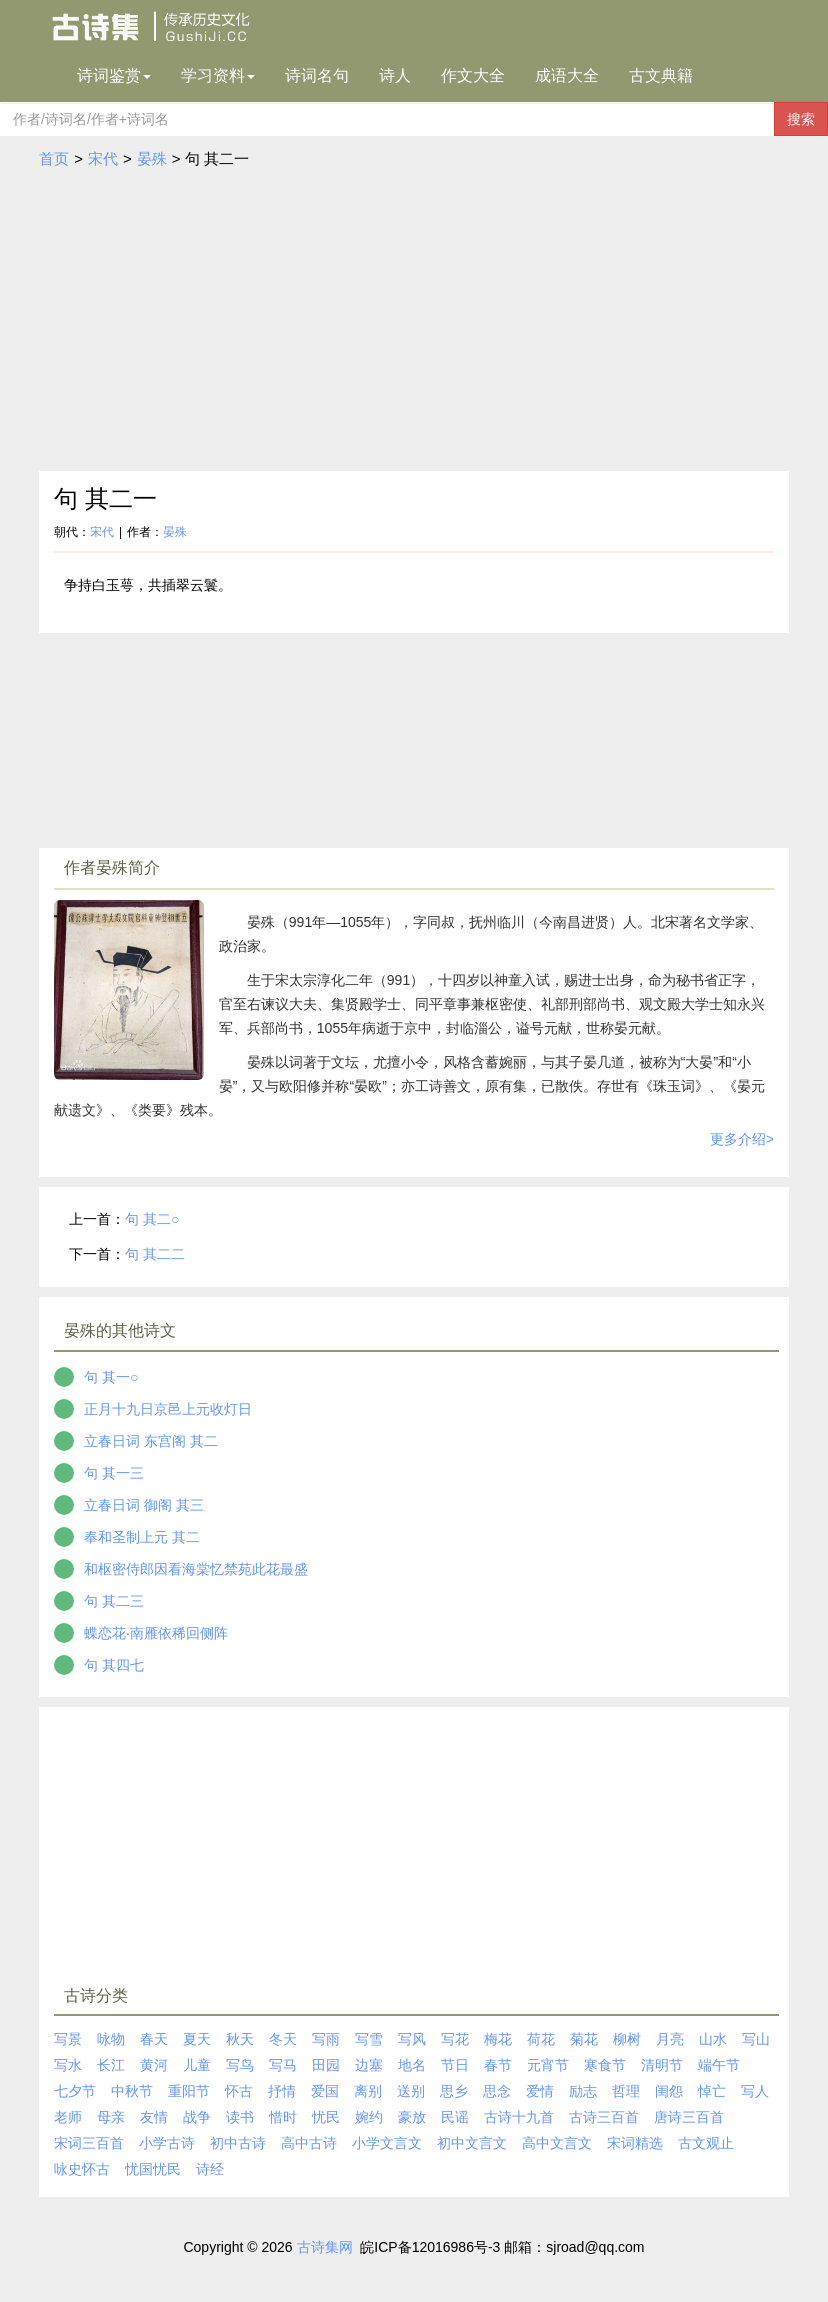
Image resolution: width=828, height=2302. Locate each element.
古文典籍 (661, 75)
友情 (154, 2117)
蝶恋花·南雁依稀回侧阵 (156, 1633)
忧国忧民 (153, 2169)
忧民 (326, 2117)
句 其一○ (111, 1377)
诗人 (395, 75)
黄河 (154, 2065)
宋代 (103, 158)
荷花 (541, 2039)
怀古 (239, 2091)
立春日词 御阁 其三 (144, 1505)
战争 (197, 2117)
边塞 (369, 2065)
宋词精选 (635, 2143)
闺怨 (669, 2091)
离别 (368, 2091)
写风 (412, 2039)
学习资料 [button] (218, 75)
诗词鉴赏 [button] (114, 75)
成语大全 (567, 75)
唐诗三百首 (689, 2117)
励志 (583, 2091)
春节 (498, 2065)
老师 (68, 2117)
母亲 (111, 2117)
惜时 (283, 2117)
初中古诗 (238, 2143)
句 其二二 (155, 1254)
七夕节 (75, 2091)
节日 (455, 2065)
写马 (283, 2065)
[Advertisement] (414, 321)
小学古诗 (167, 2143)
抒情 (282, 2091)
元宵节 (548, 2065)
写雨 (326, 2039)
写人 (755, 2091)
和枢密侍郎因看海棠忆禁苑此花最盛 (196, 1569)
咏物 (111, 2039)
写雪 (369, 2039)
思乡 (454, 2091)
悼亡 (712, 2091)
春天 (154, 2039)
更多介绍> (742, 1139)
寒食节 (605, 2065)
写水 (68, 2065)
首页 (54, 158)
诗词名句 (317, 75)
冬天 (283, 2039)
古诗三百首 (604, 2117)
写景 (68, 2039)
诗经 (210, 2169)
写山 (756, 2039)
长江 (111, 2065)
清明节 (662, 2065)
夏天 (197, 2039)
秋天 (240, 2039)
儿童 (197, 2065)
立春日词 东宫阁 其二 (151, 1441)
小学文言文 (387, 2143)
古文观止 (706, 2143)
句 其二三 (114, 1601)
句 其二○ (152, 1219)
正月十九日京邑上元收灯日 (168, 1409)
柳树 (627, 2039)
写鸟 (240, 2065)
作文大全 (473, 75)
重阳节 (189, 2091)
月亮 (670, 2039)
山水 (713, 2039)
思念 (497, 2091)
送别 (411, 2091)
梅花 (498, 2039)
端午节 (719, 2065)
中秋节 (132, 2091)
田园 (326, 2065)
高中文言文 (557, 2143)
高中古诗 (309, 2143)
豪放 (412, 2117)
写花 (455, 2039)
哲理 (626, 2091)
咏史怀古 (82, 2169)
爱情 (540, 2091)
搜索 (801, 119)
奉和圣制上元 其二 (142, 1537)
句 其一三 (114, 1473)
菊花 (584, 2039)
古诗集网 (325, 2247)
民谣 (455, 2117)
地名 (412, 2065)
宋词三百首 (89, 2143)
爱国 (325, 2091)
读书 (240, 2117)
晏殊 (152, 158)
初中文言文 (472, 2143)
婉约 (369, 2117)
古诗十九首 (519, 2117)
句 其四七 (114, 1665)
